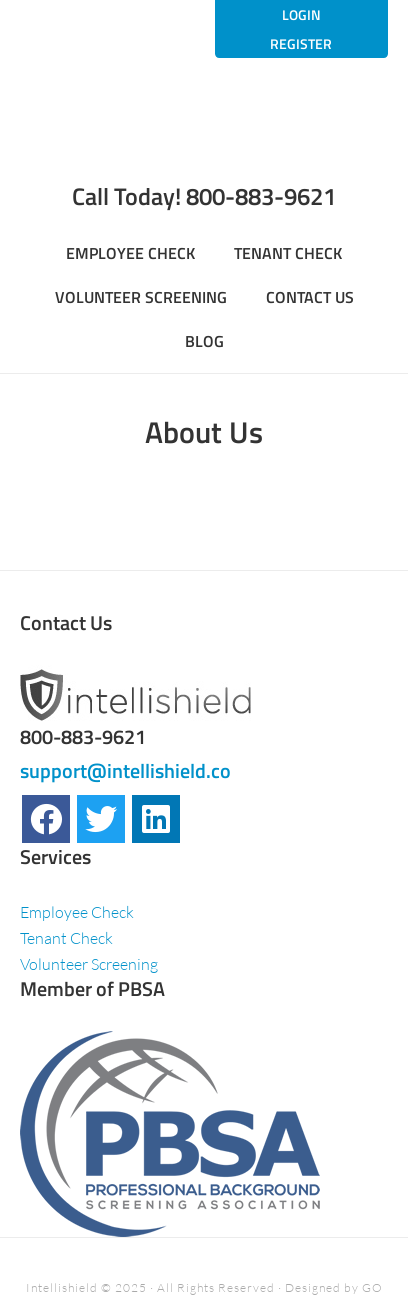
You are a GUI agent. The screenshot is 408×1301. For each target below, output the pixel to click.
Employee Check (77, 912)
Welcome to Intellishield (203, 138)
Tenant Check (66, 938)
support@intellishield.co (125, 770)
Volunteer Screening (89, 964)
